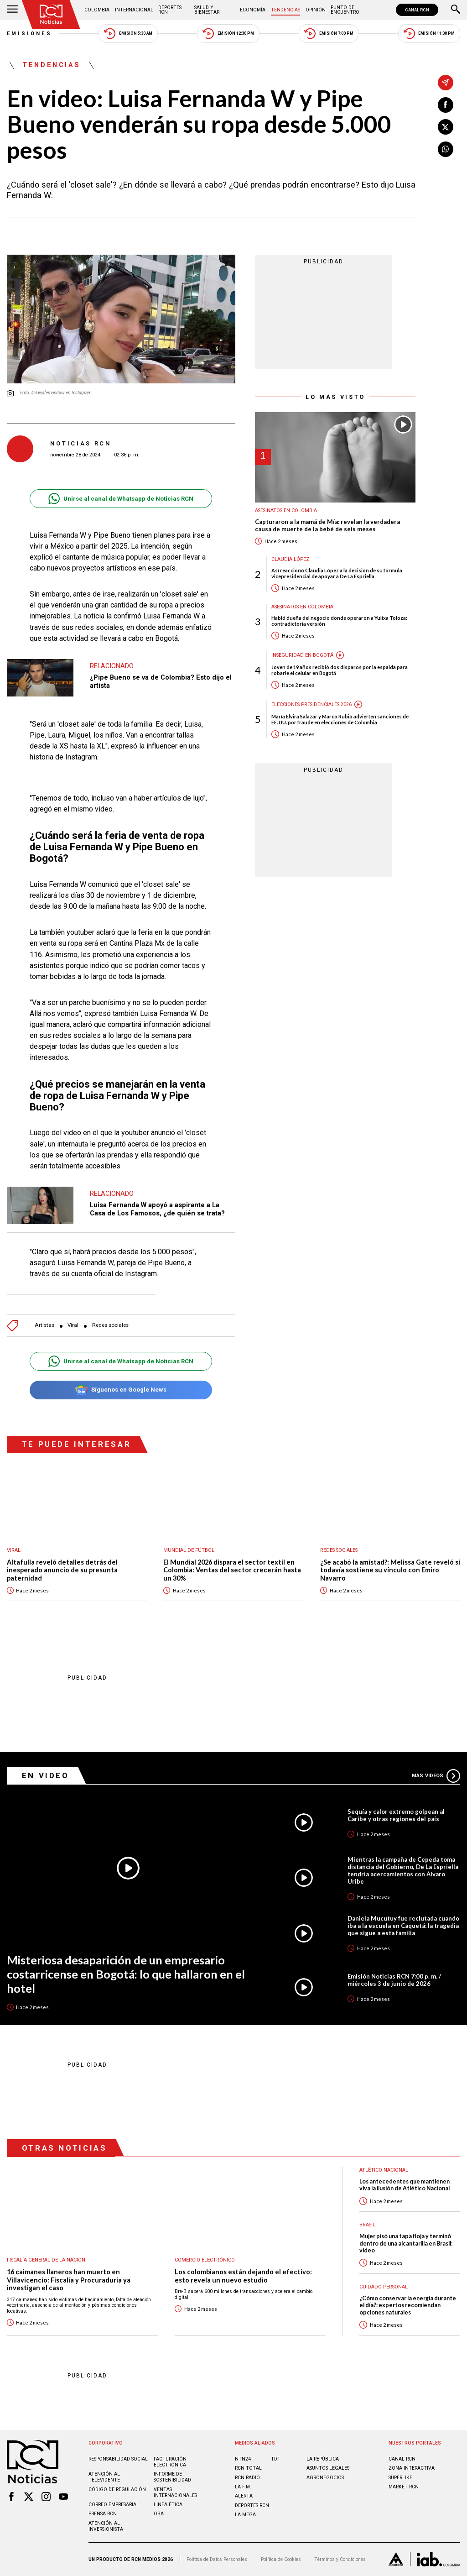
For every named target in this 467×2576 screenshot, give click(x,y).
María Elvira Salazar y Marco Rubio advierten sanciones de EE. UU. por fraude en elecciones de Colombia (340, 719)
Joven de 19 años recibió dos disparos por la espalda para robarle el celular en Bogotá (339, 670)
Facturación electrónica (170, 2462)
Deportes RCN (170, 10)
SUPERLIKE (400, 2478)
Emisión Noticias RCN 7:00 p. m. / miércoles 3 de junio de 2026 (394, 1980)
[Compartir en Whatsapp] (445, 149)
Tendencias (285, 10)
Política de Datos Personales (217, 2559)
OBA (159, 2514)
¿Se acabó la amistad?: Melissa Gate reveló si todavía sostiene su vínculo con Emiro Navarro (390, 1570)
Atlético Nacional (383, 2170)
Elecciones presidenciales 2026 (311, 704)
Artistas (44, 1325)
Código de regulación (117, 2489)
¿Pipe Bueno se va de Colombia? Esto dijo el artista (161, 681)
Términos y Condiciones (340, 2559)
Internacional (134, 10)
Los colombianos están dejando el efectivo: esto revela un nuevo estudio (243, 2276)
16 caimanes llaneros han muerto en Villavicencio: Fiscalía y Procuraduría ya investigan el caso (68, 2280)
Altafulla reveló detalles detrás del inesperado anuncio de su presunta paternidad (62, 1570)
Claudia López (290, 559)
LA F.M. (243, 2487)
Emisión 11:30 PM (429, 33)
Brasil (367, 2225)
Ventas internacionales (175, 2492)
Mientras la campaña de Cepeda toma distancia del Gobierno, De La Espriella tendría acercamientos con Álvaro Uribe (403, 1870)
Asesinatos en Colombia (286, 510)
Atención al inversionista (105, 2526)
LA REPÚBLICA (322, 2459)
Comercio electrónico (205, 2260)
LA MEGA (245, 2515)
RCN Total (248, 2468)
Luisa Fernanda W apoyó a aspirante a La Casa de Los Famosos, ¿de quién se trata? (157, 1209)
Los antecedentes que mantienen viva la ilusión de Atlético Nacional (404, 2185)
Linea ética (168, 2505)
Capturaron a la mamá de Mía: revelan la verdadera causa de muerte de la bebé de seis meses (327, 525)
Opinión (316, 10)
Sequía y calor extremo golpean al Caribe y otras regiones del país (396, 1815)
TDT (275, 2459)
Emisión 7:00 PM (328, 33)
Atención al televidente (104, 2477)
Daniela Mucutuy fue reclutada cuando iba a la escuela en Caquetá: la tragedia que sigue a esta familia (403, 1926)
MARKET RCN (404, 2487)
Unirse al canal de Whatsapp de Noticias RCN (120, 498)
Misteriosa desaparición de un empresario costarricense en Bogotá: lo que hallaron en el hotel (126, 1974)
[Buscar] (455, 10)
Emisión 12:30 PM (228, 33)
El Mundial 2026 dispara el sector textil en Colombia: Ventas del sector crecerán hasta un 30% (232, 1570)
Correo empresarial (113, 2505)
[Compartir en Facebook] (445, 105)
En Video (45, 1775)
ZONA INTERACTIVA (412, 2468)
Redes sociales (110, 1325)
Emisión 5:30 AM (128, 33)
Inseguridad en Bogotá (302, 655)
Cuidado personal (383, 2287)
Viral (72, 1325)
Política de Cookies (281, 2559)
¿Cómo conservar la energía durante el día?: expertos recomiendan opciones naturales (407, 2305)
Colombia (96, 10)
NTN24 (243, 2459)
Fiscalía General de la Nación (46, 2260)
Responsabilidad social (118, 2459)
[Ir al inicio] (51, 14)
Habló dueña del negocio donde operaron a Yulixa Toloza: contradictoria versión (339, 621)
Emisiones (29, 34)
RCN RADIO (247, 2478)
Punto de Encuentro (345, 10)
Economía (252, 10)
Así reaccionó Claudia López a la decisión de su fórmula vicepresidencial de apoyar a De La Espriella (336, 573)
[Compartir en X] (445, 127)
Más (436, 1776)
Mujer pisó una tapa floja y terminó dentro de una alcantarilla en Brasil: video (405, 2243)
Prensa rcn (102, 2514)
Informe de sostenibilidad (172, 2477)
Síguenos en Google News (120, 1390)
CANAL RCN (417, 9)
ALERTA (244, 2496)
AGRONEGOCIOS (325, 2478)
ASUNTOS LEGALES (327, 2468)
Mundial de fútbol (188, 1550)
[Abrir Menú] (12, 10)
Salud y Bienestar (206, 10)
